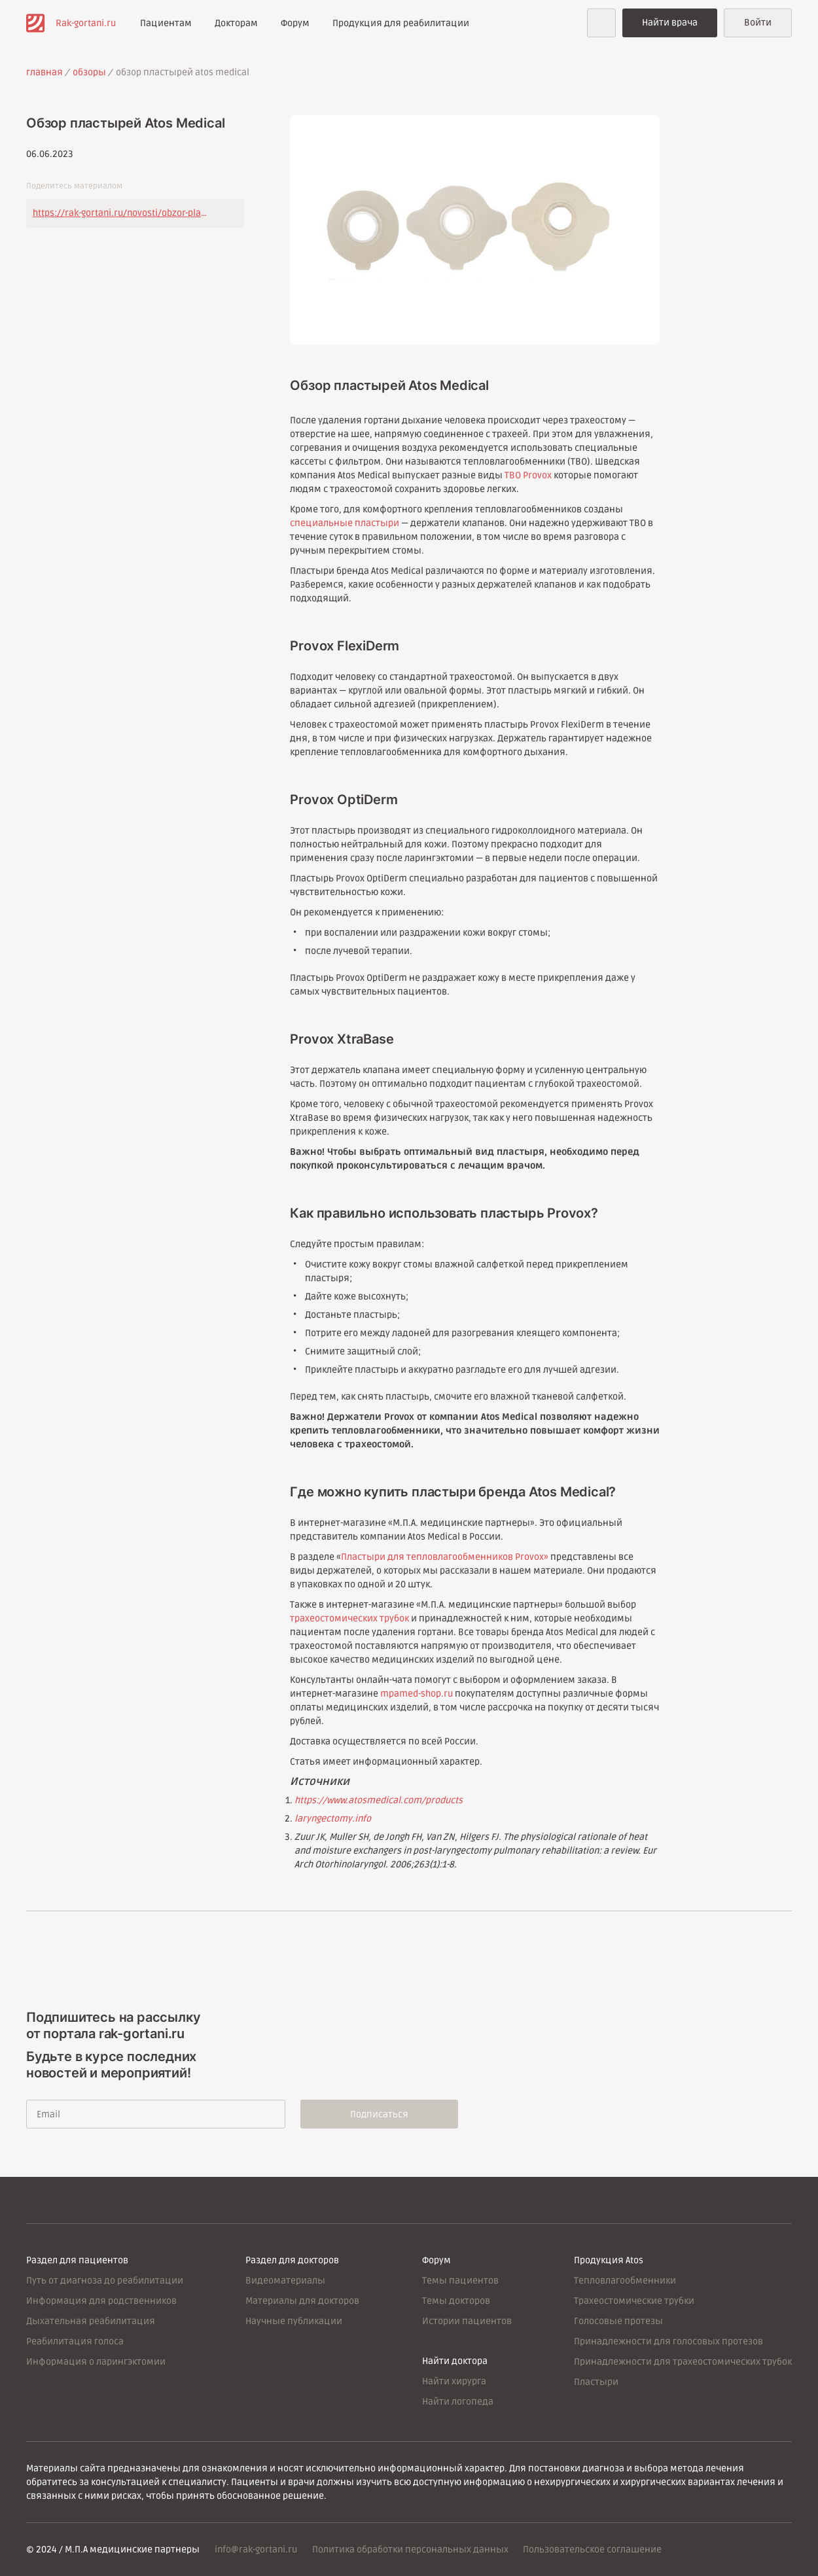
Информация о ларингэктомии (96, 2361)
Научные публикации (293, 2321)
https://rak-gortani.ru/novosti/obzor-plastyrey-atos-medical (121, 213)
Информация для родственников (101, 2300)
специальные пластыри (344, 523)
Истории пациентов (467, 2321)
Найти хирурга (454, 2381)
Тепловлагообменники (625, 2280)
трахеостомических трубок (349, 1618)
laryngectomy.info (332, 1818)
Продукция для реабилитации (400, 23)
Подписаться (380, 2114)
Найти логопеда (457, 2401)
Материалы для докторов (302, 2300)
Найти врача (670, 22)
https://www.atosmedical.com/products (378, 1800)
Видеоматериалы (285, 2280)
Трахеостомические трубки (634, 2300)
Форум (295, 23)
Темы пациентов (460, 2280)
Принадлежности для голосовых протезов (668, 2341)
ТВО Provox (528, 475)
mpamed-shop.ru (416, 1693)
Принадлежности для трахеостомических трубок (683, 2361)
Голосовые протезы (618, 2321)
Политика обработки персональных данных (410, 2549)
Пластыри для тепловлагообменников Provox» (444, 1556)
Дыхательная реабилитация (90, 2321)
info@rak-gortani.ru (256, 2549)
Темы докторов (456, 2300)
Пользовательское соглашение (593, 2549)
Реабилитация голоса (75, 2341)
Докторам (236, 23)
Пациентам (166, 23)
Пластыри (596, 2382)
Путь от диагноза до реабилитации (104, 2280)
